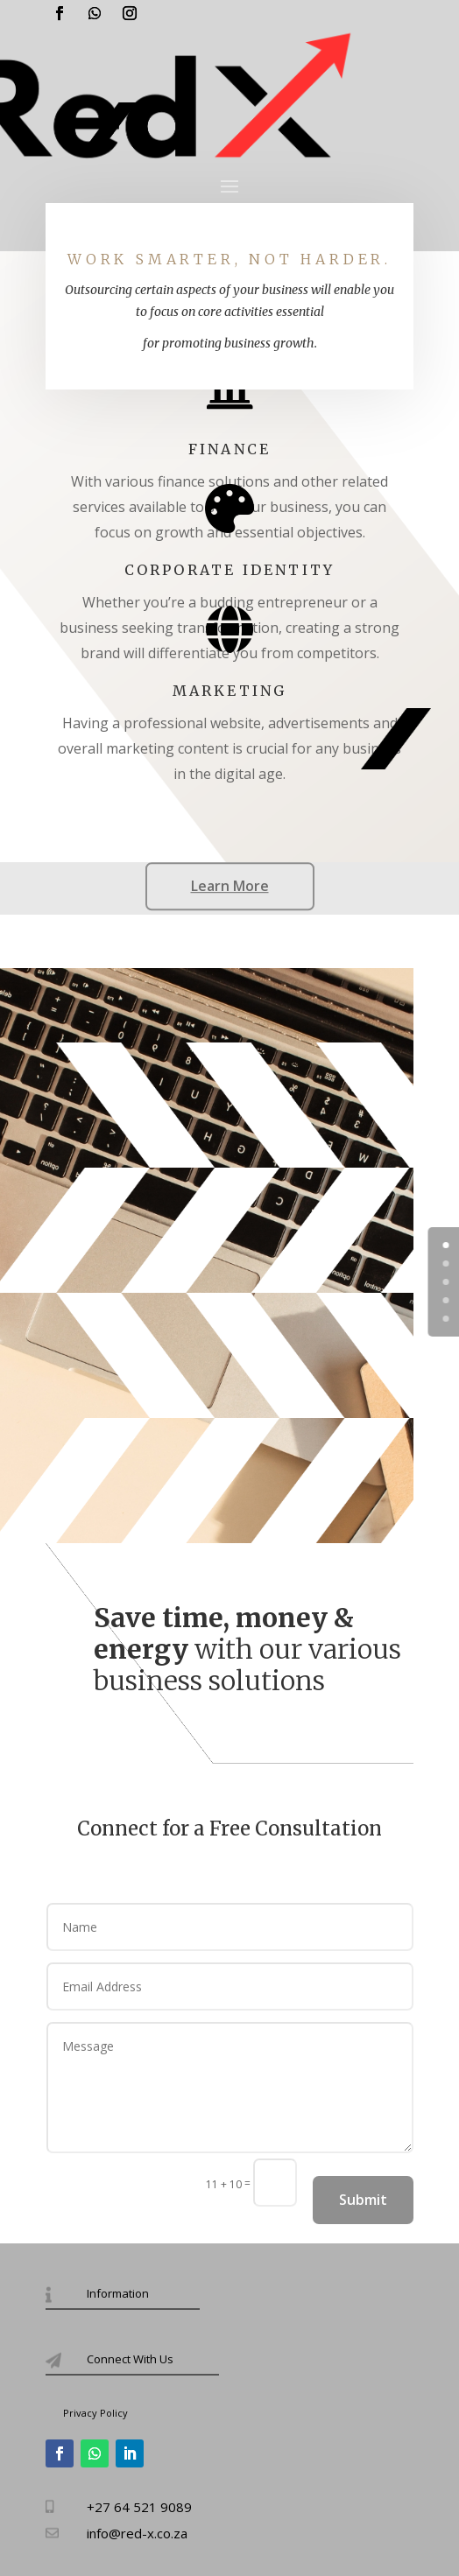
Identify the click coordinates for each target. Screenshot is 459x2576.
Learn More (230, 885)
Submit (363, 2199)
